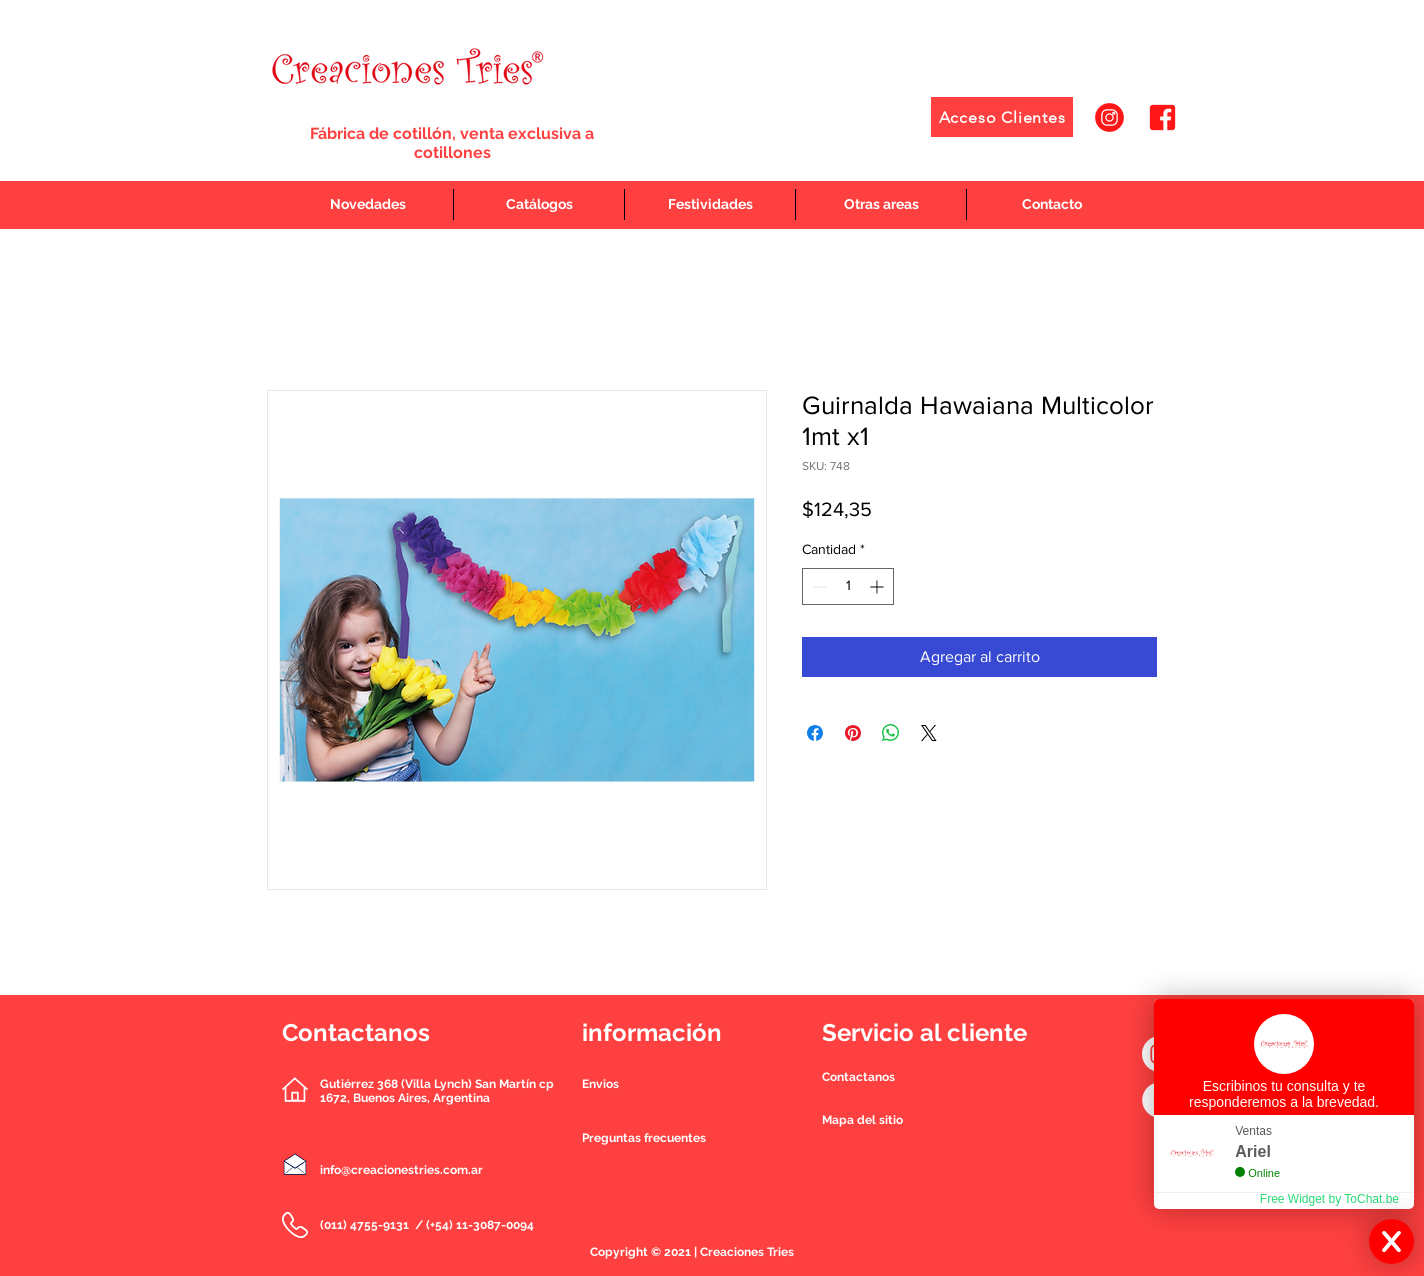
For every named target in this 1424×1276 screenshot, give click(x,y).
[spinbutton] (848, 586)
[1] (1109, 117)
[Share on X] (929, 733)
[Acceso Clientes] (1002, 117)
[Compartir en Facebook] (815, 733)
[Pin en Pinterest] (853, 733)
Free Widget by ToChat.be (1329, 1199)
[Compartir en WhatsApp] (891, 733)
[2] (1162, 117)
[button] (858, 1077)
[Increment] (878, 586)
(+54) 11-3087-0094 (480, 1225)
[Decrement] (817, 586)
